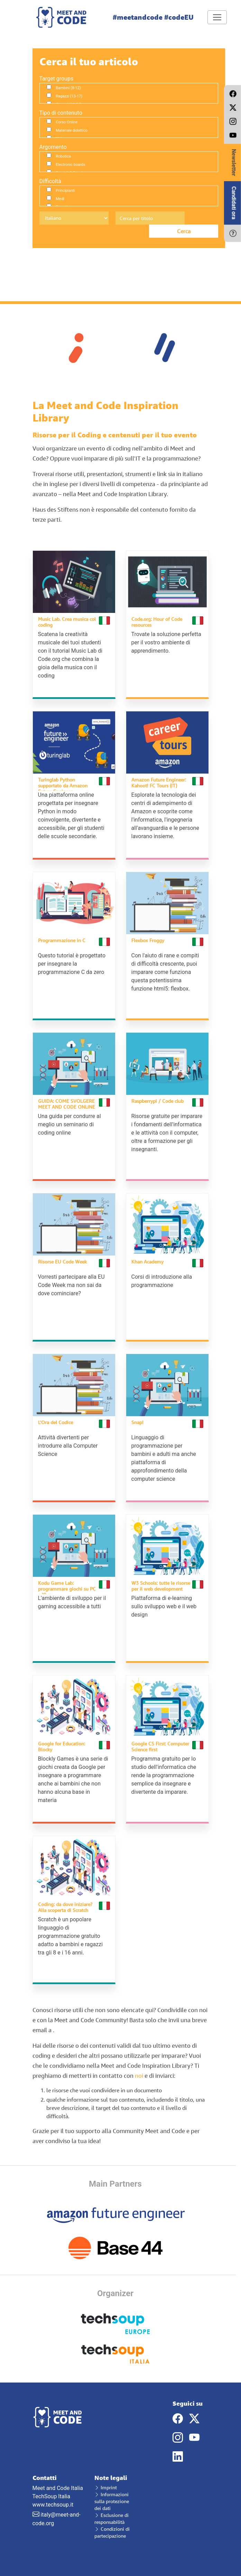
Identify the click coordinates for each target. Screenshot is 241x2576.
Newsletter (234, 162)
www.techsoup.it (53, 2504)
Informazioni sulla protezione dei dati (111, 2501)
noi (139, 2075)
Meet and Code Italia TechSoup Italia (58, 2487)
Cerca (184, 231)
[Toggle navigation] (217, 17)
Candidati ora (234, 202)
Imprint (105, 2487)
